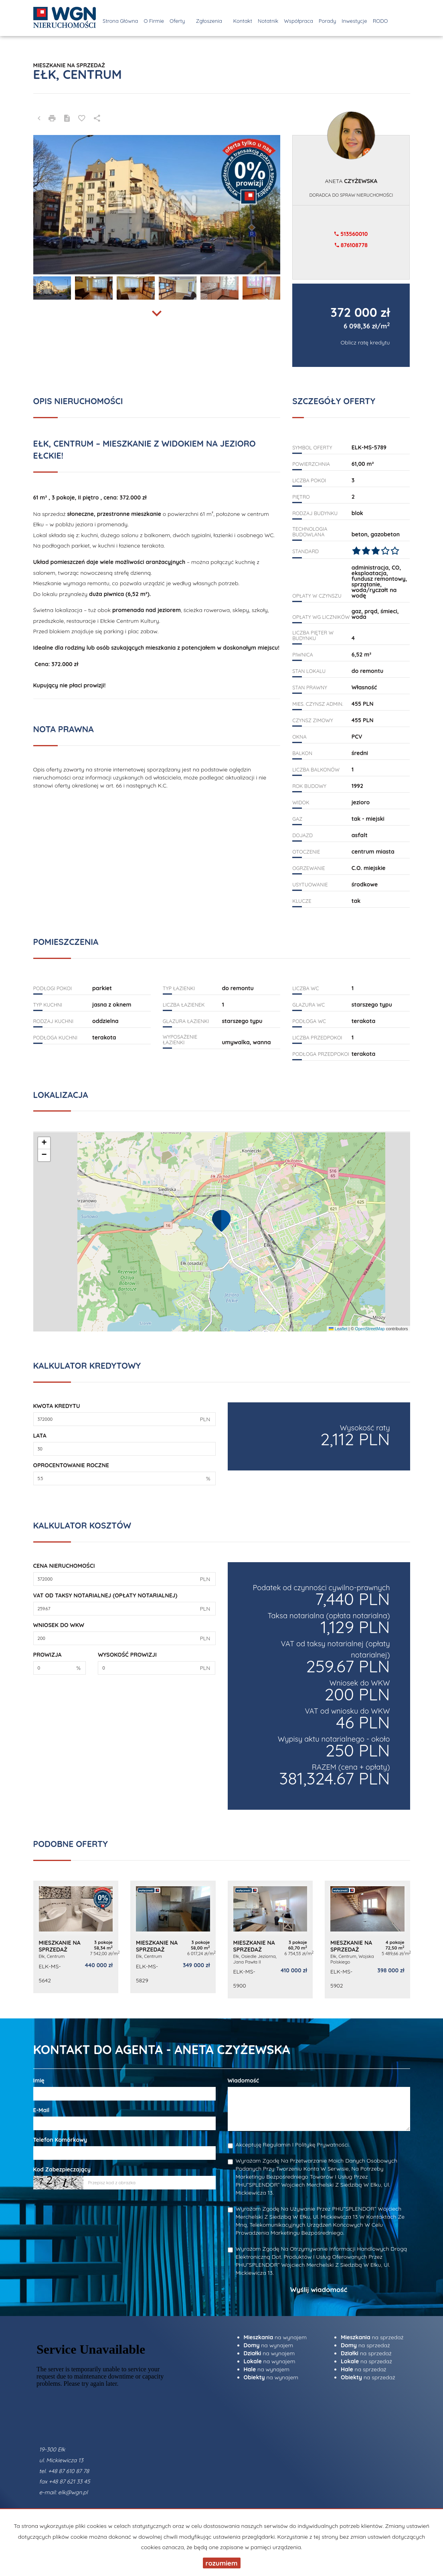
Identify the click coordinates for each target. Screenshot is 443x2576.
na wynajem (275, 2337)
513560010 (351, 234)
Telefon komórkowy (60, 2139)
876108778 (351, 245)
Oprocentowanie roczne (71, 1465)
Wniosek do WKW (58, 1625)
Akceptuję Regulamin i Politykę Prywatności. (293, 2144)
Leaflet (338, 1328)
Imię (39, 2080)
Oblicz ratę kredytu (365, 342)
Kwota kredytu (56, 1406)
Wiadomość (243, 2080)
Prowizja (47, 1654)
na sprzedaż (372, 2337)
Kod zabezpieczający (62, 2169)
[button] (221, 1220)
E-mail (41, 2110)
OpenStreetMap (370, 1328)
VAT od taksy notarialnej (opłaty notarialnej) (105, 1595)
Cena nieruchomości (64, 1565)
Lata (40, 1435)
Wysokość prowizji (127, 1654)
